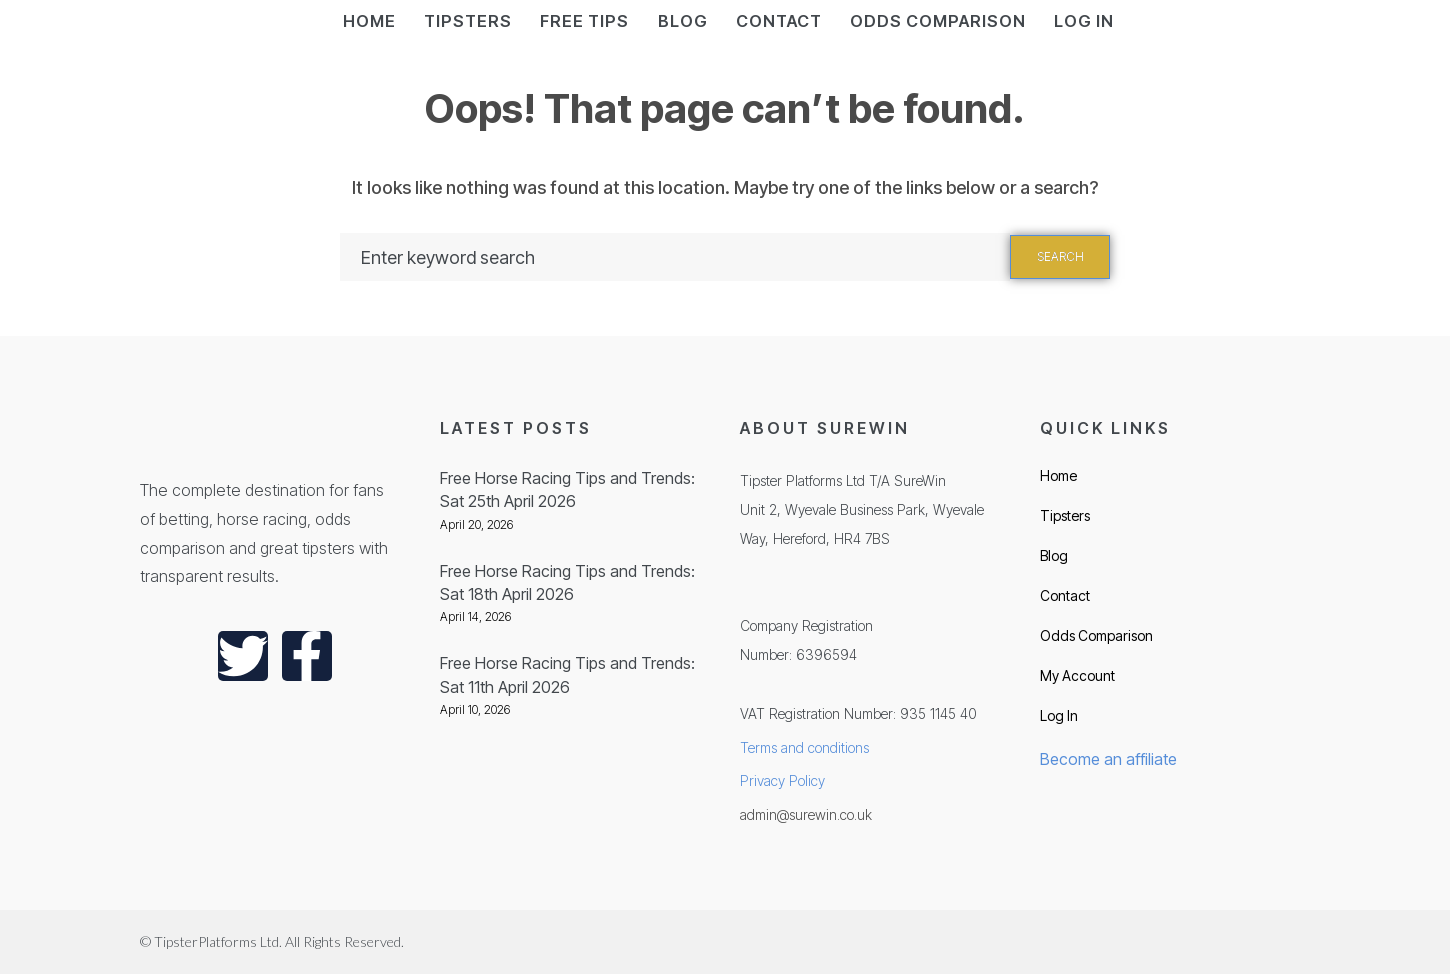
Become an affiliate (1108, 759)
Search (1060, 256)
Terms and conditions (804, 747)
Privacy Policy (782, 780)
